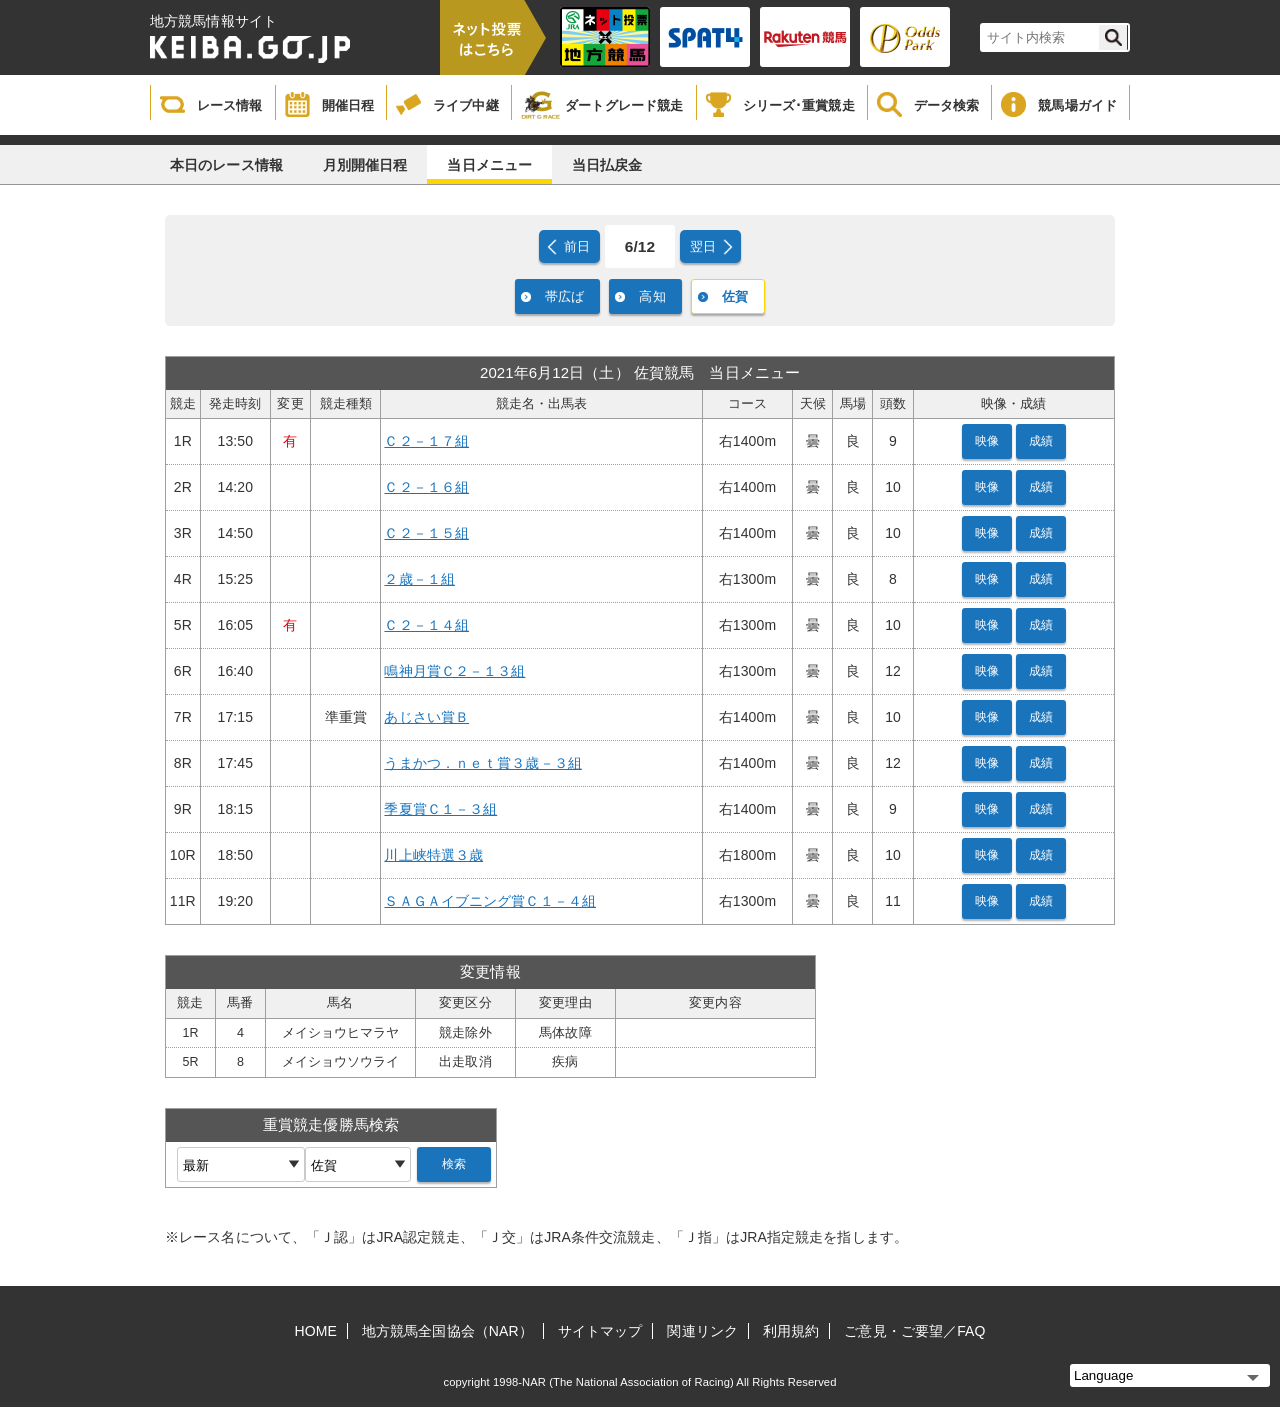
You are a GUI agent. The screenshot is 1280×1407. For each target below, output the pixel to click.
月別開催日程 (365, 165)
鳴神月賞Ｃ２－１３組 (454, 671)
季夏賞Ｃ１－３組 (440, 809)
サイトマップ (600, 1331)
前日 (577, 246)
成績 (1041, 441)
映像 (987, 441)
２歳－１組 (419, 579)
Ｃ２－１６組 (426, 487)
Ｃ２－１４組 (426, 625)
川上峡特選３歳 (433, 855)
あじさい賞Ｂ (426, 717)
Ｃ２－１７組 (426, 441)
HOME (316, 1331)
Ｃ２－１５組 (426, 533)
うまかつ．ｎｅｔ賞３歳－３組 (482, 763)
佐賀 (735, 296)
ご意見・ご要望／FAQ (914, 1331)
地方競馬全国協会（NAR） (447, 1331)
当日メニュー (489, 165)
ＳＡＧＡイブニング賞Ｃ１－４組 (490, 901)
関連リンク (702, 1331)
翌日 (703, 246)
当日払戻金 (607, 165)
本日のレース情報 (226, 165)
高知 (652, 296)
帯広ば (564, 296)
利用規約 (791, 1331)
